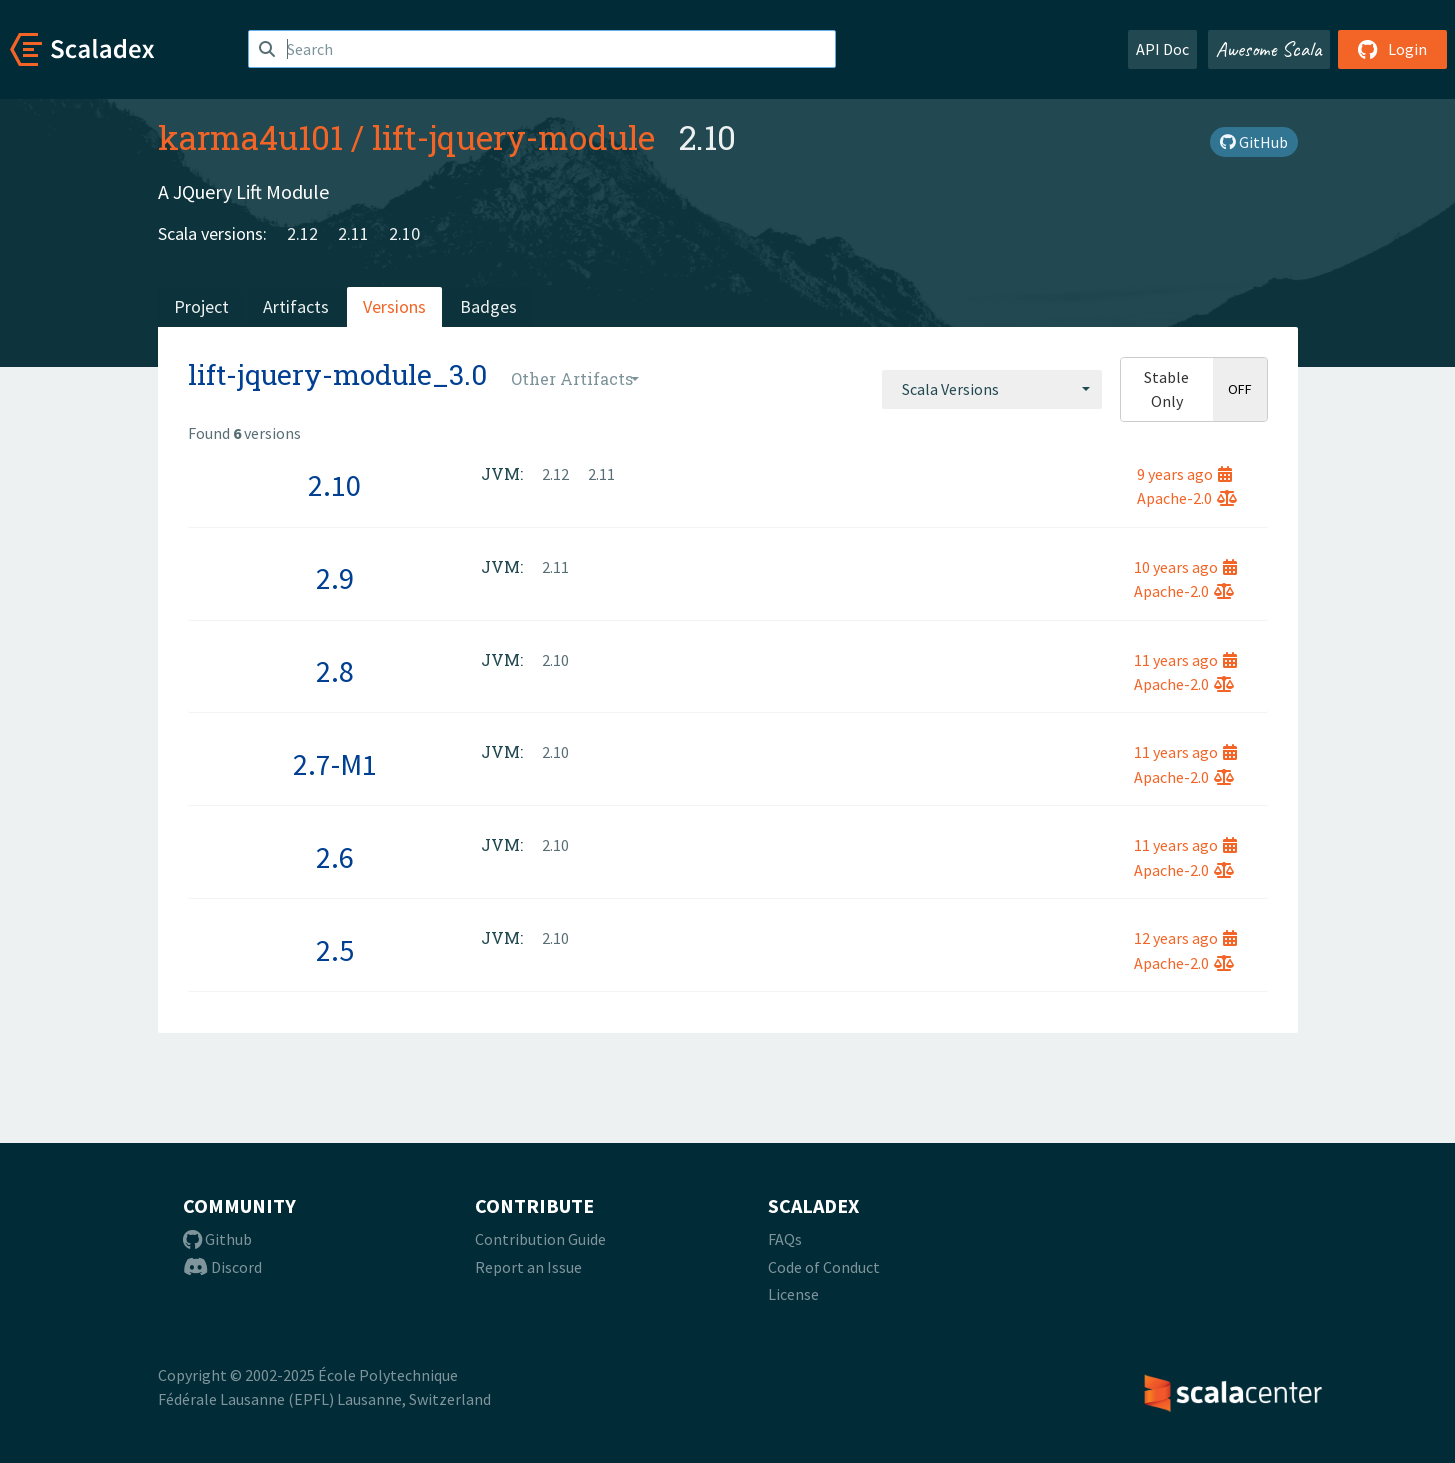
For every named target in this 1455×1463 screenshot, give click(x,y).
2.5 (335, 950)
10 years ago (1185, 567)
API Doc (1162, 49)
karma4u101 (250, 137)
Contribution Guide (540, 1239)
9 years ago (1184, 474)
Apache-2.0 (1187, 498)
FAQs (785, 1239)
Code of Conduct (824, 1267)
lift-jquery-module (513, 137)
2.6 (335, 857)
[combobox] (992, 389)
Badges (488, 306)
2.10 (404, 233)
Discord (222, 1267)
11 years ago (1185, 660)
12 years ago (1185, 938)
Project (201, 306)
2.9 (335, 578)
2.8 (335, 671)
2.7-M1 (335, 764)
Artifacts (296, 306)
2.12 (302, 233)
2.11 (353, 233)
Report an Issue (528, 1267)
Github (217, 1239)
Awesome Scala (1269, 49)
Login (1392, 49)
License (793, 1294)
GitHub (1254, 142)
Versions (394, 306)
